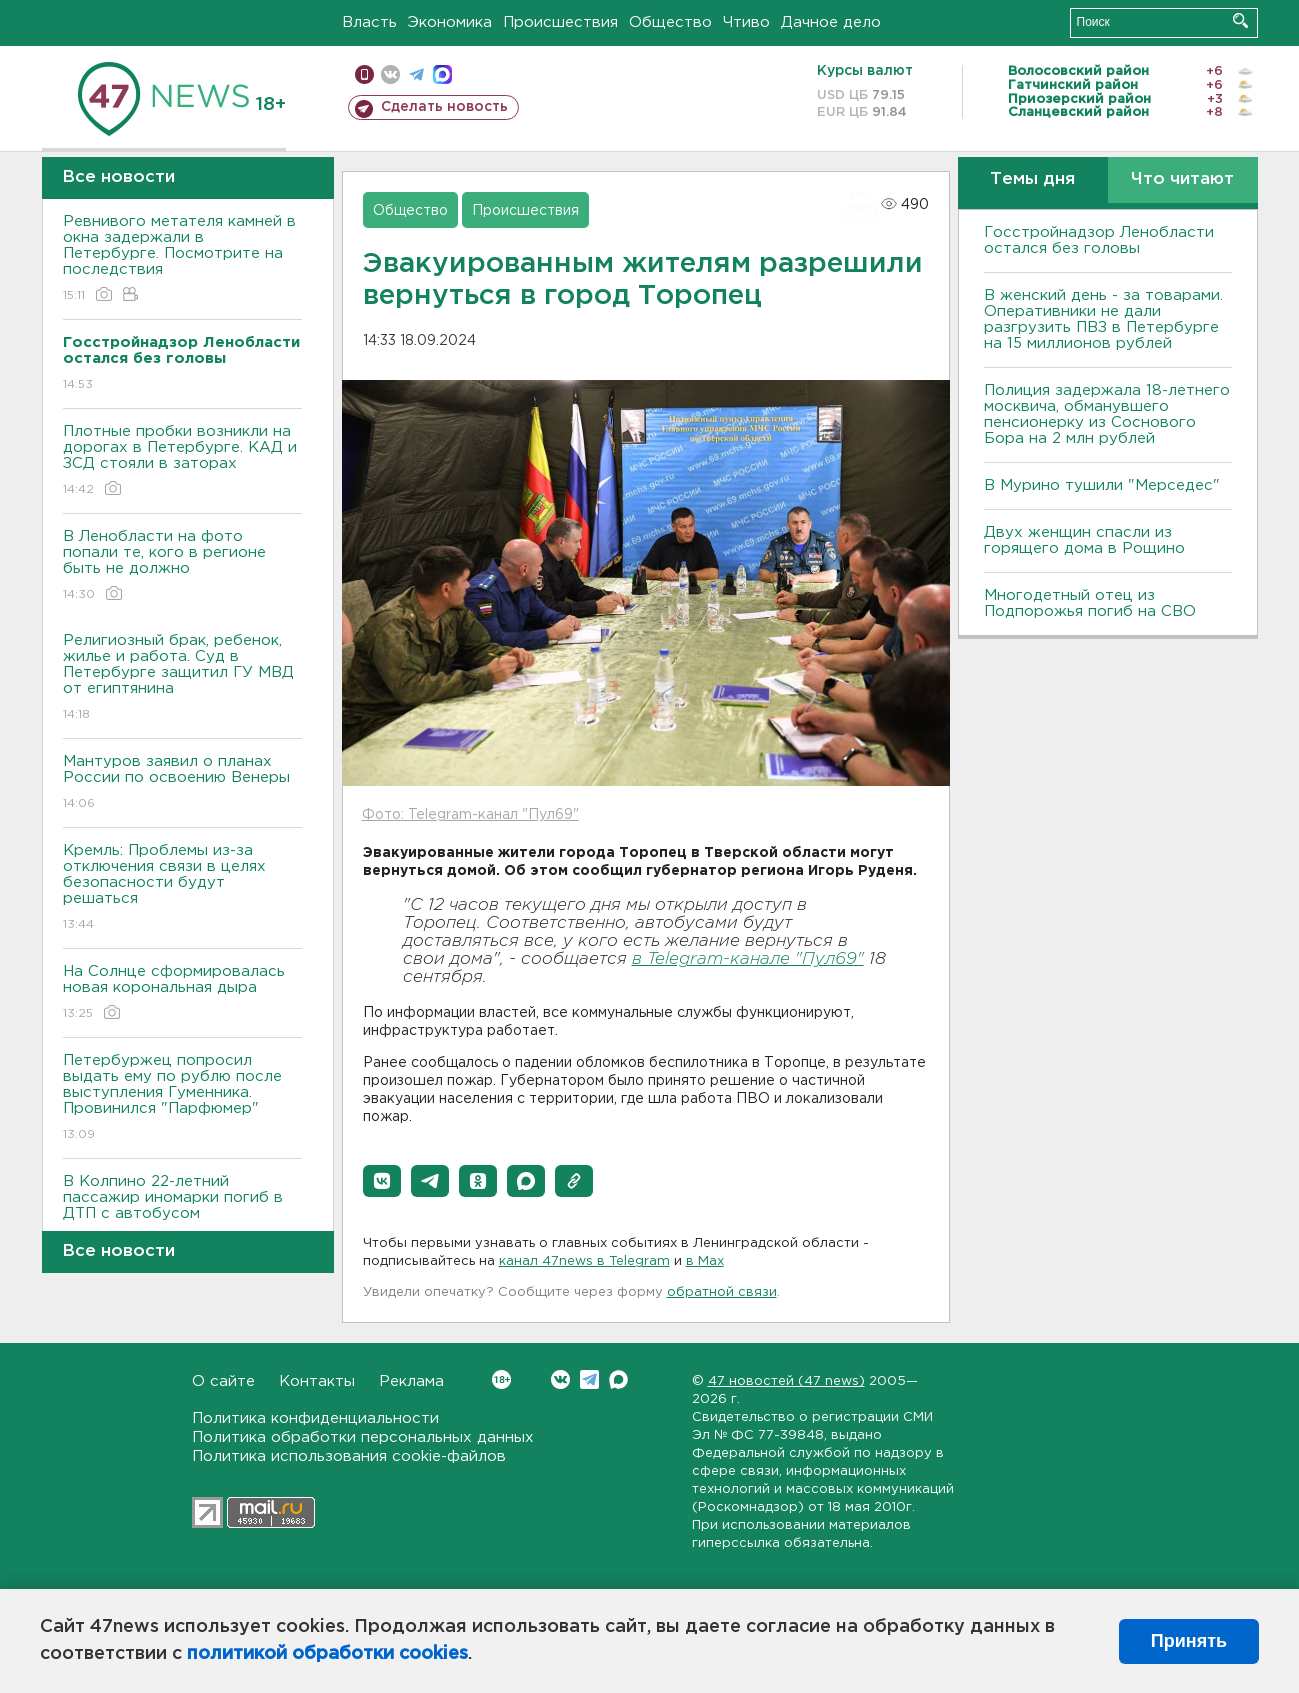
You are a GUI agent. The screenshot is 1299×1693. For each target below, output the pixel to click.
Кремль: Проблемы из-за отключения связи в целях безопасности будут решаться (182, 888)
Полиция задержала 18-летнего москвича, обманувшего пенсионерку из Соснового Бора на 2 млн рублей (1107, 414)
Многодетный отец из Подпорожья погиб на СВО (1090, 603)
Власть (369, 22)
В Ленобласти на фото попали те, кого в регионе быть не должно (182, 566)
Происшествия (560, 22)
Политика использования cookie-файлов (349, 1456)
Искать (1240, 20)
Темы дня (1032, 179)
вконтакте (390, 74)
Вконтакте (501, 1379)
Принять (1189, 1641)
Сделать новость (444, 107)
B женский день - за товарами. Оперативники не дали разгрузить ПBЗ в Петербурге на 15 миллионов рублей (1103, 319)
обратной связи (722, 1292)
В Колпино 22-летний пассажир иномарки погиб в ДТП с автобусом (182, 1211)
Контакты (317, 1381)
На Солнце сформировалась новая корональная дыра (182, 993)
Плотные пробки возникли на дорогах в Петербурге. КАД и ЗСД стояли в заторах (182, 461)
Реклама (411, 1381)
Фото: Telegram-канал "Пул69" (470, 815)
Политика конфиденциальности (315, 1418)
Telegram (589, 1379)
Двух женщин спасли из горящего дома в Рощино (1084, 540)
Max (618, 1379)
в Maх (705, 1261)
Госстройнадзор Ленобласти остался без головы (1099, 240)
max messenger (442, 74)
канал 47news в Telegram (584, 1261)
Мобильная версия (364, 74)
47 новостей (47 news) (786, 1381)
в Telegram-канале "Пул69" (748, 959)
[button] (382, 1181)
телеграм (416, 74)
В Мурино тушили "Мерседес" (1102, 485)
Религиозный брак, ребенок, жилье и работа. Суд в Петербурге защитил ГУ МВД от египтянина (182, 678)
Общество (670, 22)
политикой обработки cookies (327, 1654)
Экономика (450, 22)
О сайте (223, 1381)
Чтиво (746, 22)
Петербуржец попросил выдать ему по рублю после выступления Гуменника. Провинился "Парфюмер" (182, 1098)
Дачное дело (831, 22)
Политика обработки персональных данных (363, 1437)
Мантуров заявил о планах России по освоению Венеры (182, 783)
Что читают (1182, 179)
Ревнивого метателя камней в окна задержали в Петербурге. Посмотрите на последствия (182, 259)
